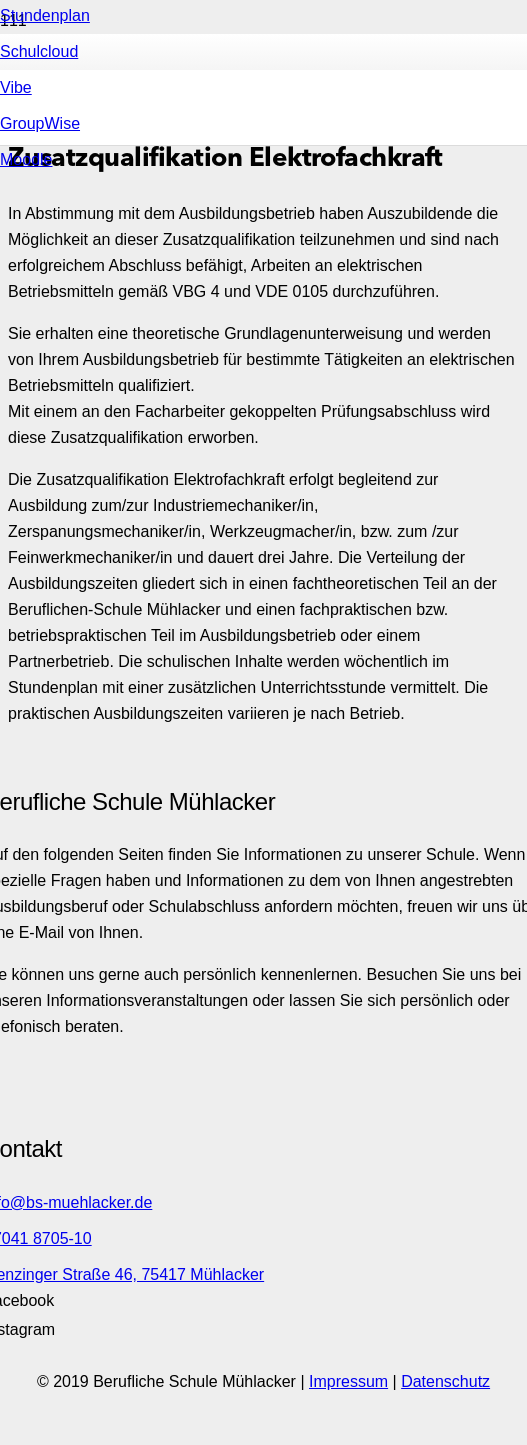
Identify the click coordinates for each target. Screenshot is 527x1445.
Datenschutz (445, 1381)
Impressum (348, 1381)
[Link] (226, 418)
